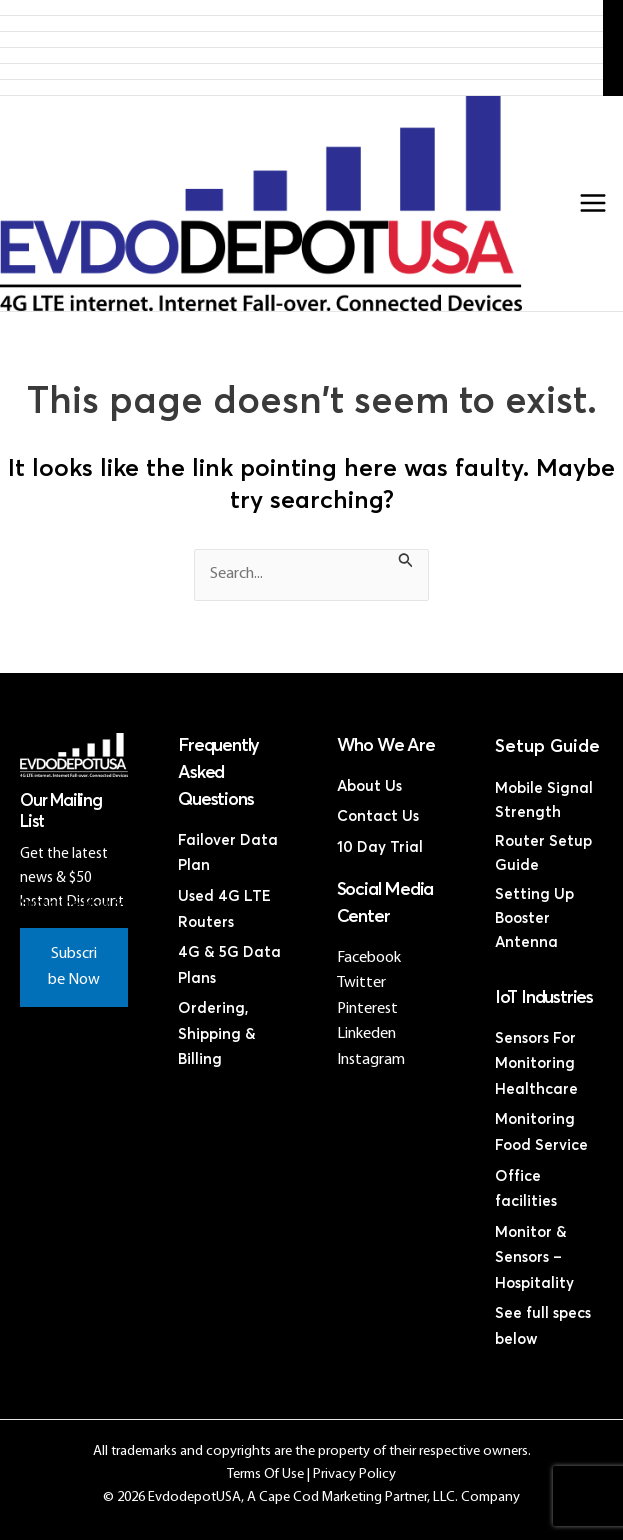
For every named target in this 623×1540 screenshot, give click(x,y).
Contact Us (302, 87)
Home (301, 7)
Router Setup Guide (543, 853)
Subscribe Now (74, 967)
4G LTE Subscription (302, 39)
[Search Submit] (406, 563)
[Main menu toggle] (593, 203)
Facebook (369, 958)
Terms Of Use (265, 1474)
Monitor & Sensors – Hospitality (534, 1258)
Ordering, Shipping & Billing (217, 1034)
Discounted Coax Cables (301, 71)
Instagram (371, 1060)
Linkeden (366, 1034)
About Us (369, 786)
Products (302, 23)
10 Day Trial (380, 847)
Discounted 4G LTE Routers (301, 55)
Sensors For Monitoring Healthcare (536, 1064)
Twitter (361, 983)
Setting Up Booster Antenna (534, 918)
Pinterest (367, 1009)
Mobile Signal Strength (544, 800)
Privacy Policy (354, 1474)
